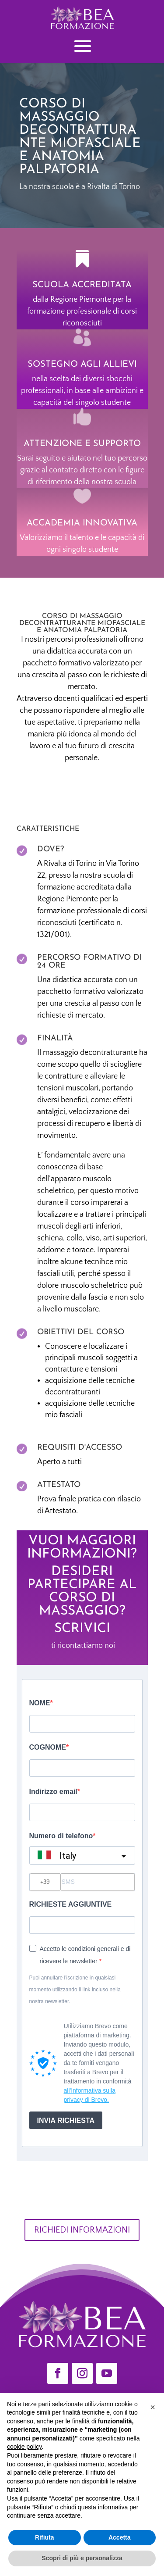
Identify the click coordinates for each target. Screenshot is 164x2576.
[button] (153, 2407)
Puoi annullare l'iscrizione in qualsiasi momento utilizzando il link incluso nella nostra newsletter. (75, 1989)
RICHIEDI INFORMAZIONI (82, 2230)
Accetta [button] (119, 2537)
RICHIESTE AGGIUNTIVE (70, 1904)
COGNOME (47, 1747)
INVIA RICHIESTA (66, 2120)
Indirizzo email (53, 1791)
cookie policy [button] (24, 2446)
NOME (39, 1703)
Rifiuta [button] (44, 2537)
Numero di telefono (61, 1836)
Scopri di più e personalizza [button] (82, 2558)
